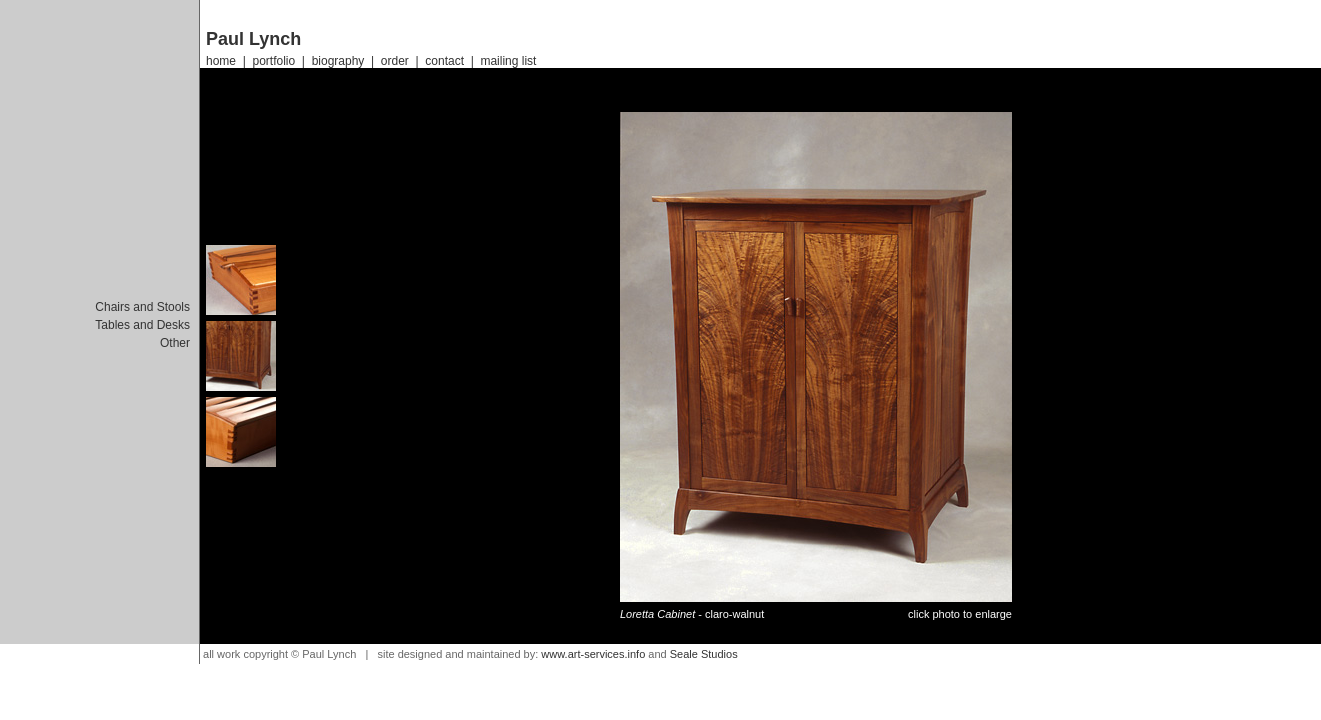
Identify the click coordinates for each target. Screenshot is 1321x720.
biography (338, 61)
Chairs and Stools (142, 307)
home (221, 61)
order (395, 61)
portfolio (273, 61)
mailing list (508, 61)
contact (444, 61)
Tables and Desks (142, 325)
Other (175, 343)
